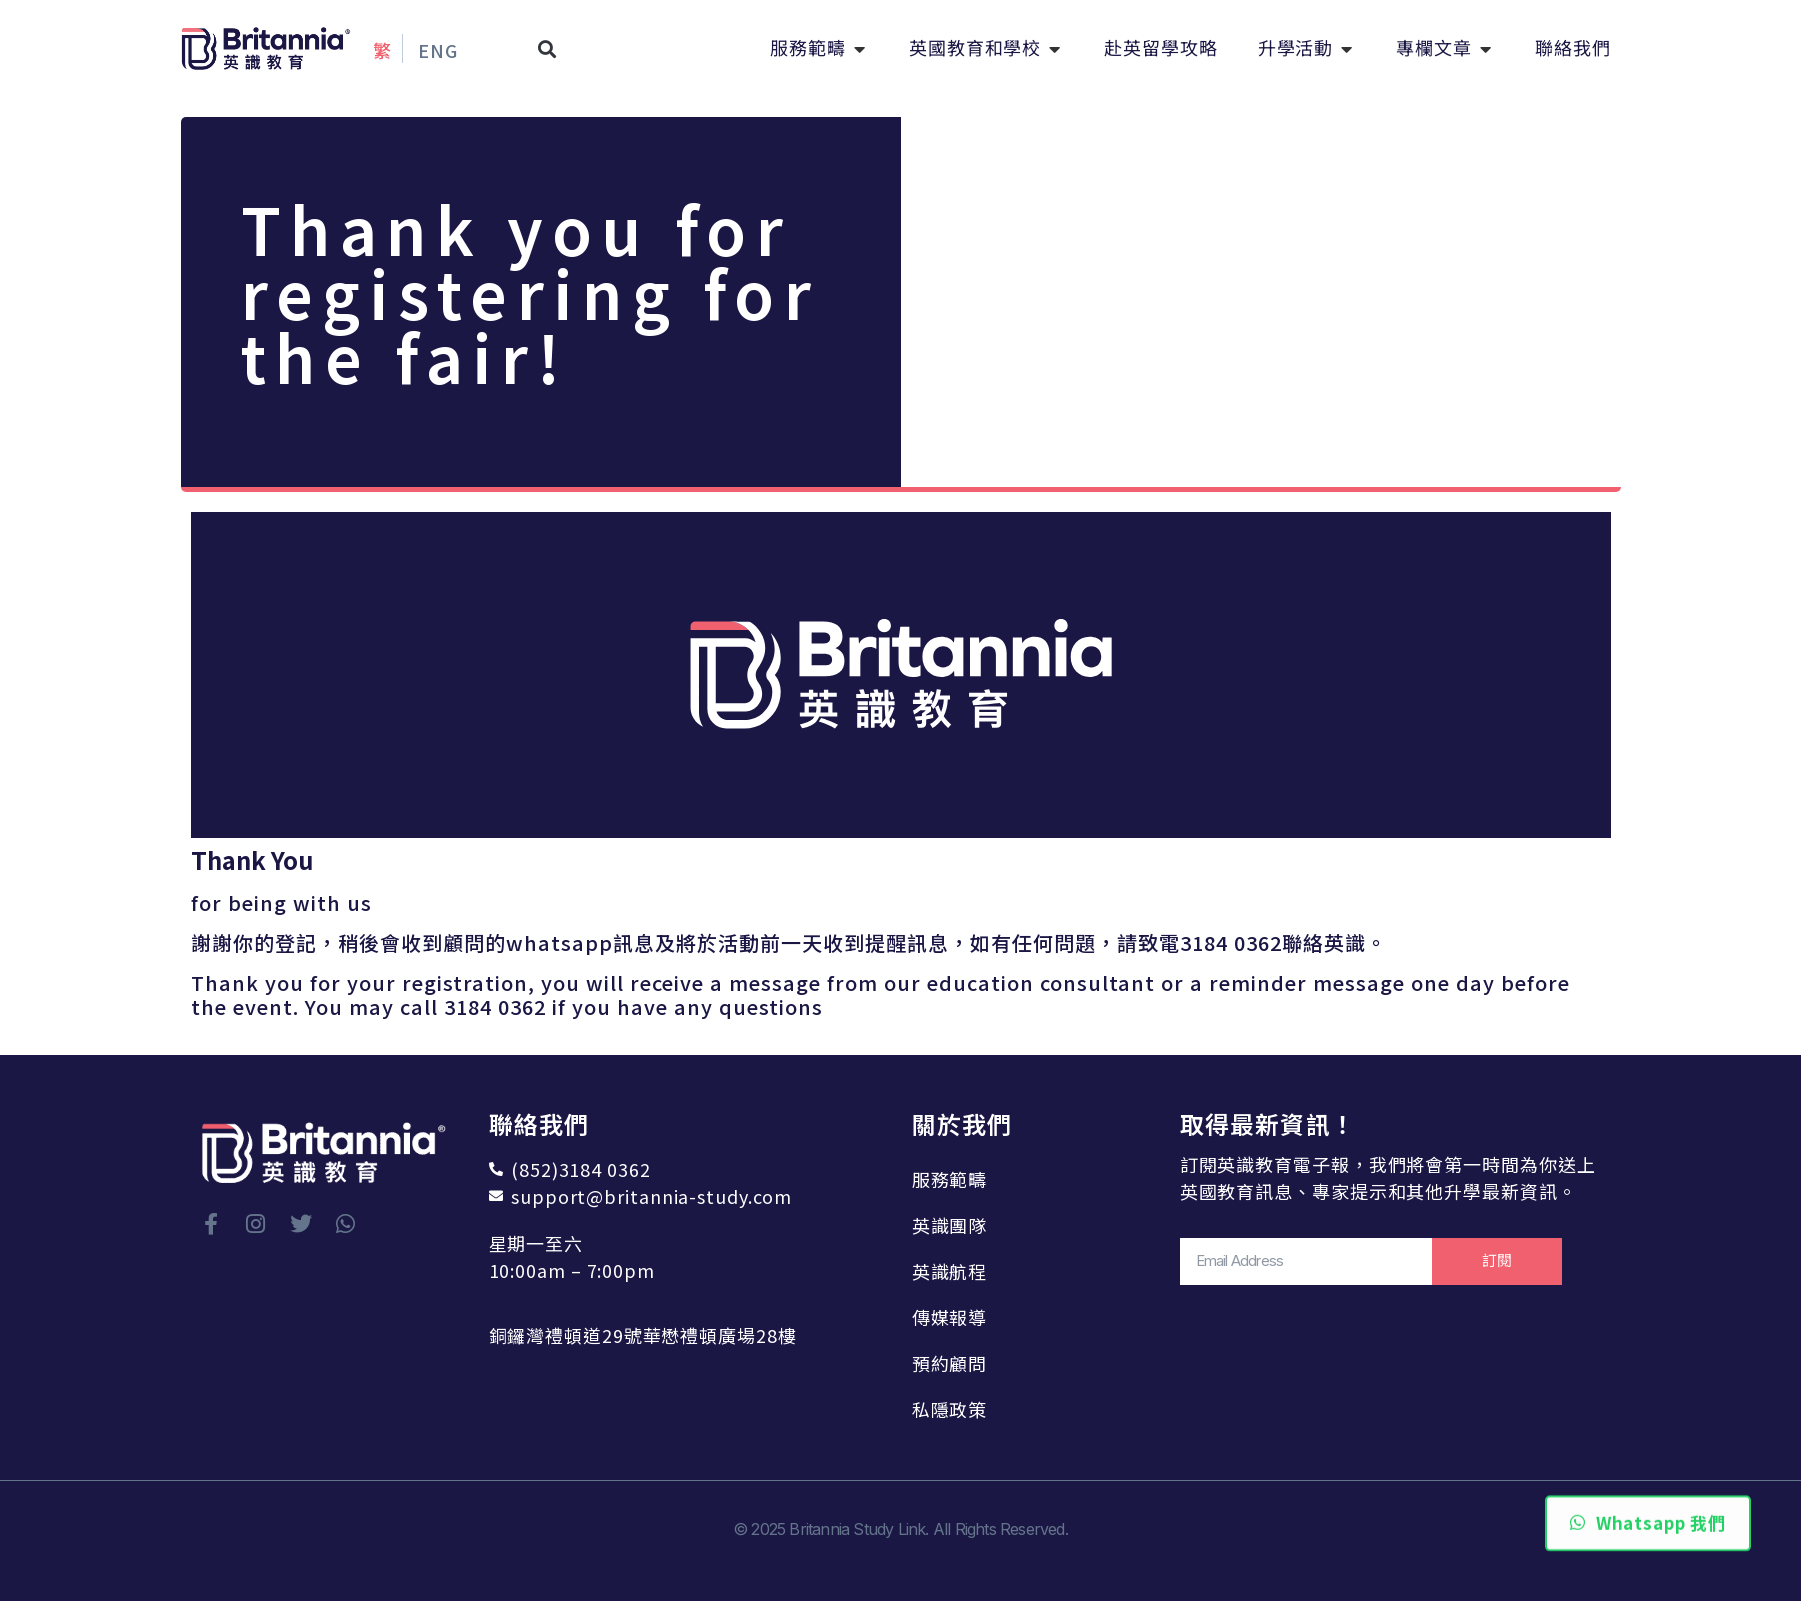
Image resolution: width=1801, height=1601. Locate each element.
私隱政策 (950, 1409)
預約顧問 (950, 1363)
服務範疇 (950, 1179)
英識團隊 (950, 1225)
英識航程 (950, 1271)
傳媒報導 (950, 1317)
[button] (547, 48)
